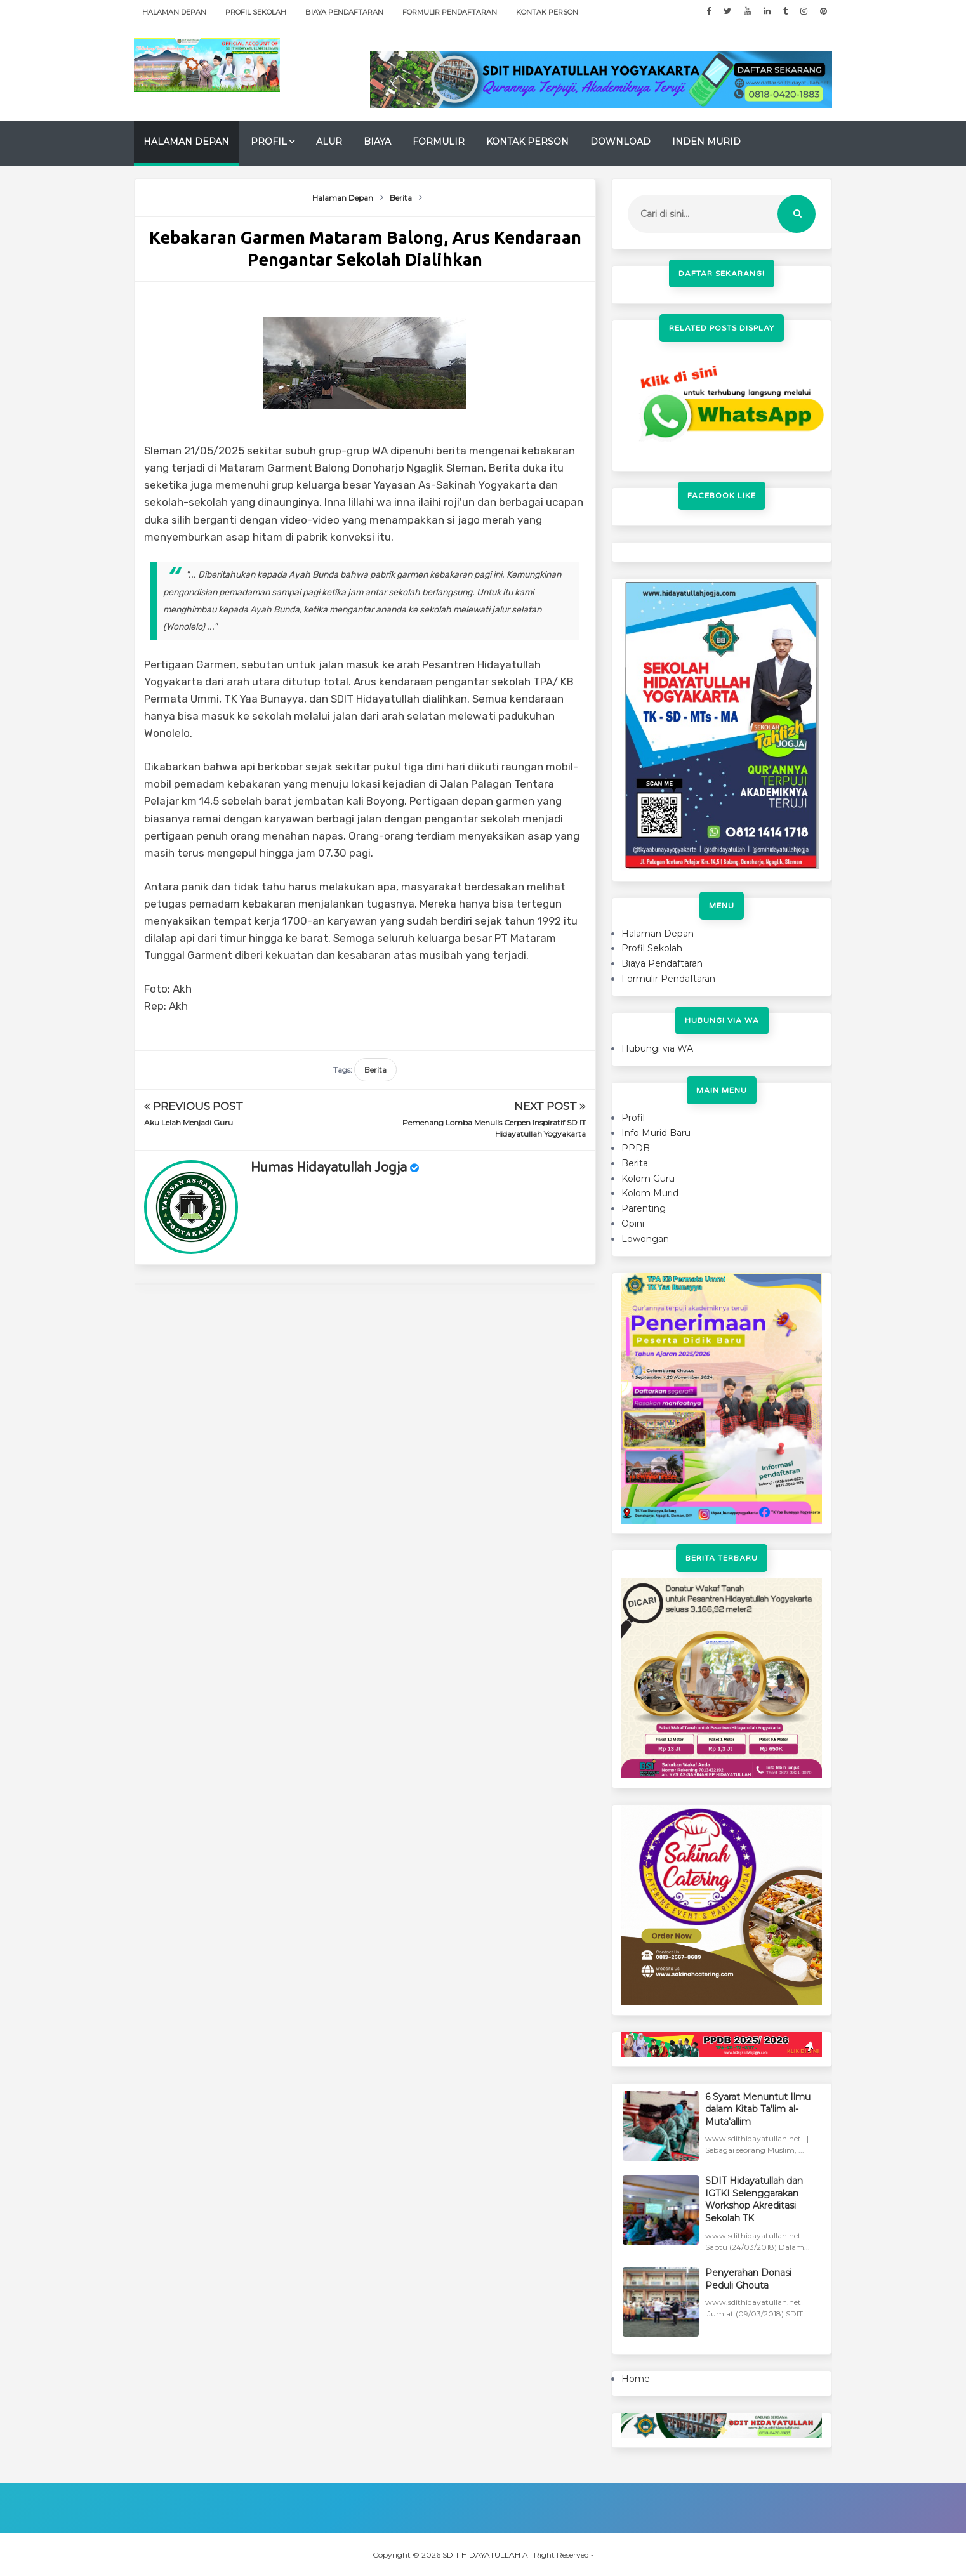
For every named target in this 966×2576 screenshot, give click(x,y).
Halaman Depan (174, 12)
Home (635, 2378)
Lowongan (645, 1239)
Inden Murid (706, 141)
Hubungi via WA (657, 1048)
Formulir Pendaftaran (449, 12)
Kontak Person (547, 12)
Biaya (377, 141)
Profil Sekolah (255, 12)
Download (620, 141)
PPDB (635, 1148)
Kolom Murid (649, 1193)
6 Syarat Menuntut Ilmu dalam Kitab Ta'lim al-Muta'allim (758, 2109)
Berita (375, 1069)
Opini (632, 1223)
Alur (329, 141)
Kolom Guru (648, 1178)
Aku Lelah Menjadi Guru (188, 1122)
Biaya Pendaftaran (344, 12)
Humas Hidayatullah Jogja (329, 1167)
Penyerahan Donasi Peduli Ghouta (748, 2279)
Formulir (439, 141)
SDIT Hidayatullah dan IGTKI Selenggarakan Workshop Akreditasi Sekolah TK (754, 2199)
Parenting (643, 1208)
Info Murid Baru (656, 1133)
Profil (269, 141)
